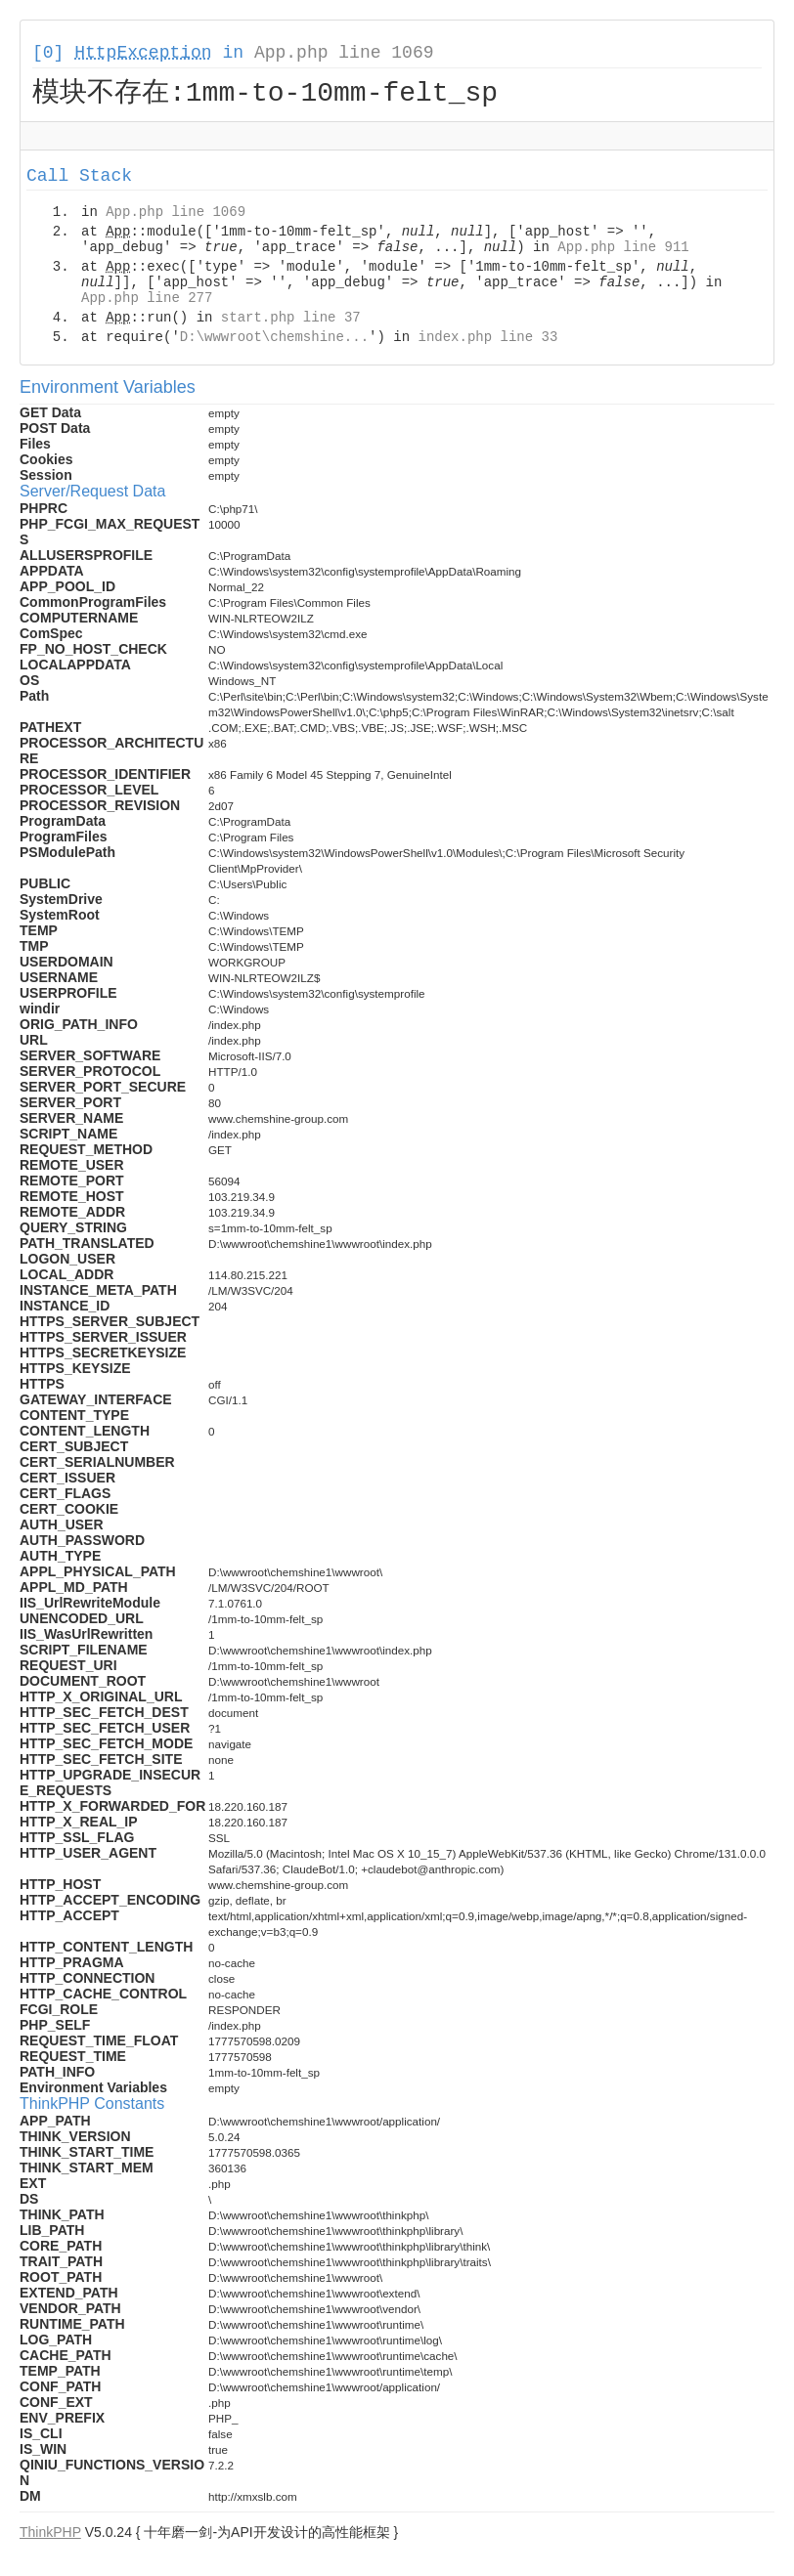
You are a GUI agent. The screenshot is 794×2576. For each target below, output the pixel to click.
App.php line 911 (622, 250)
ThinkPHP (50, 2535)
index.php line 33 (487, 340)
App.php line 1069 (344, 53)
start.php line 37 (291, 320)
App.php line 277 (146, 301)
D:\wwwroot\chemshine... (274, 340)
